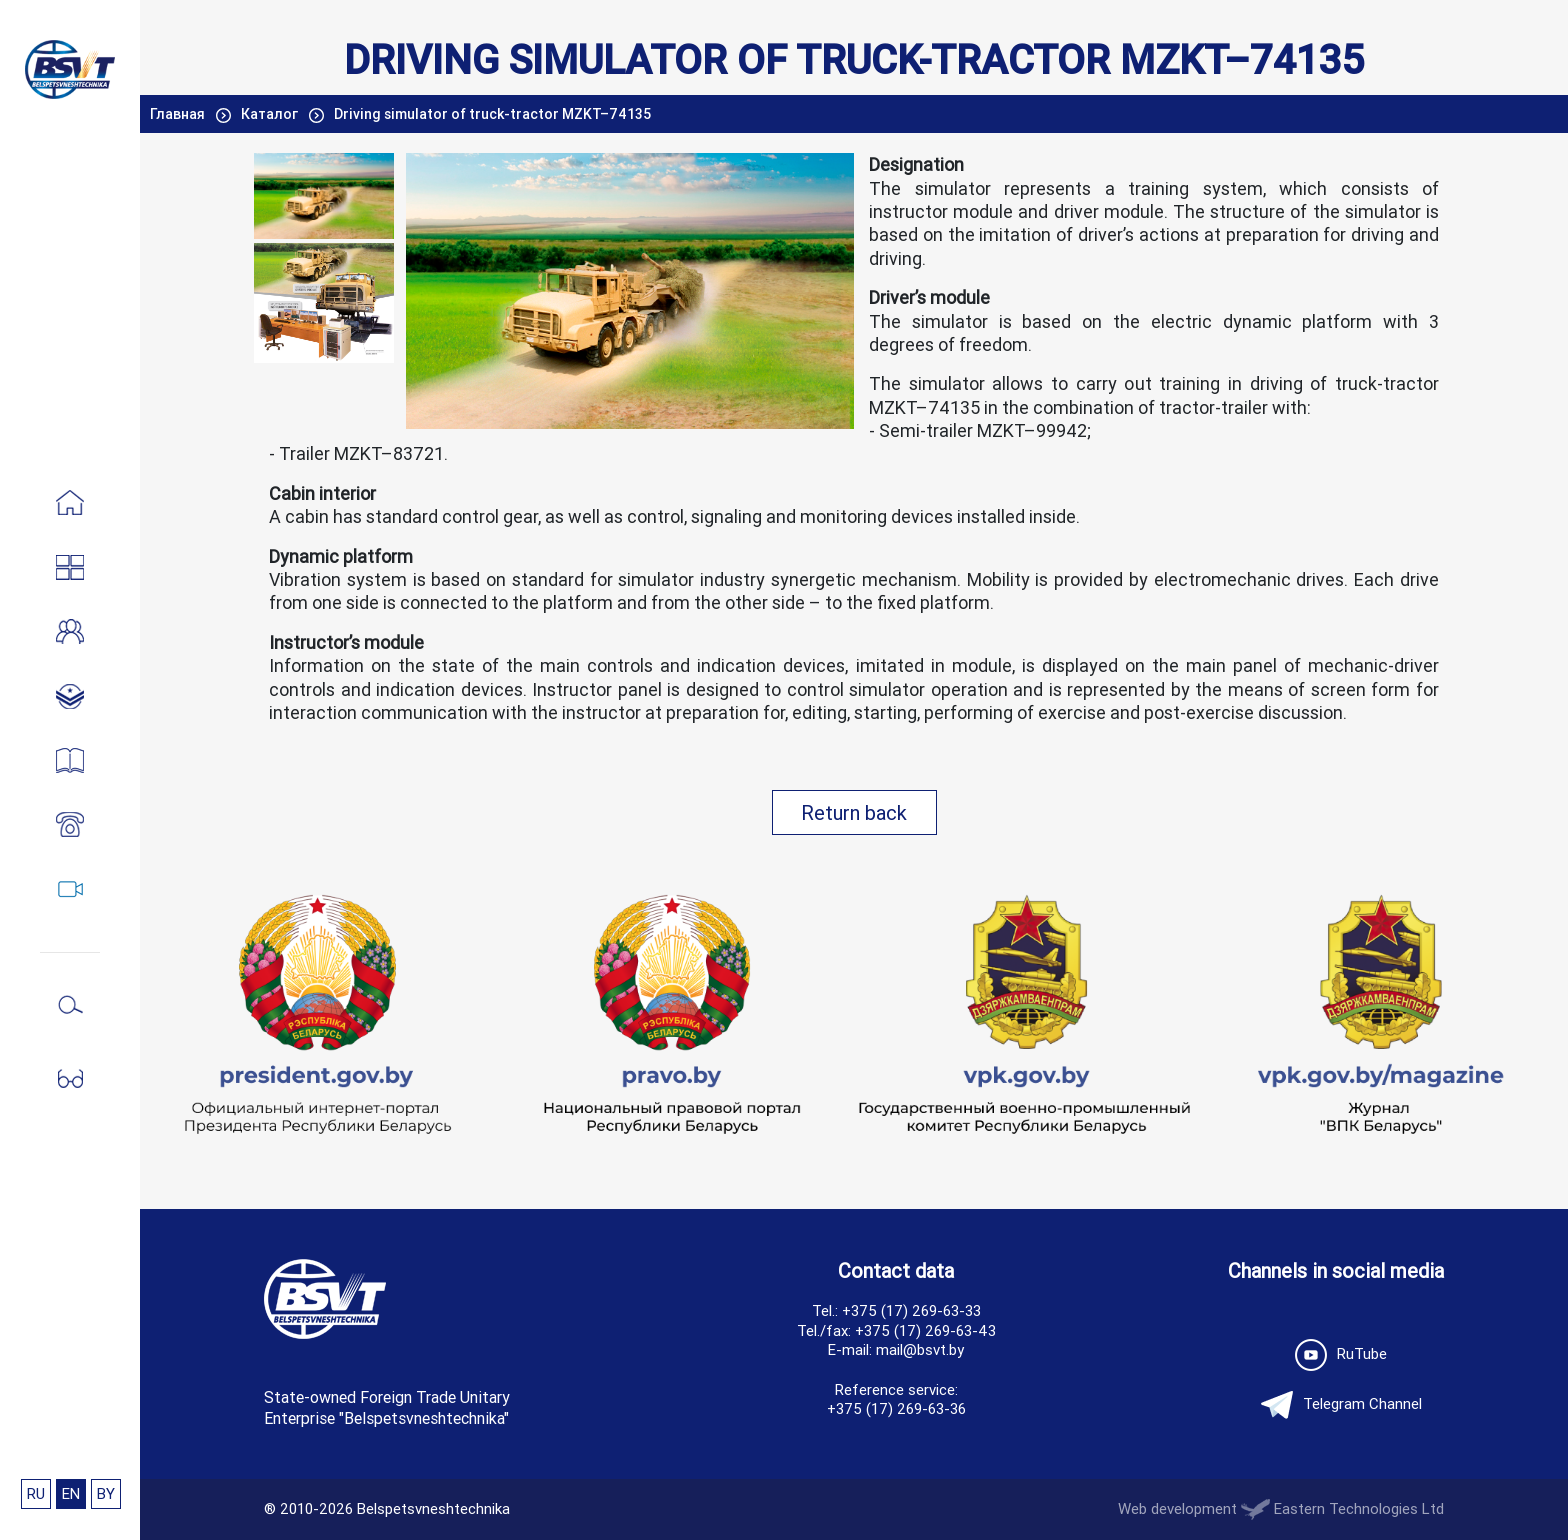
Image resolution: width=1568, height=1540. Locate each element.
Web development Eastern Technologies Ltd (1281, 1508)
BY (106, 1493)
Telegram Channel (1336, 1405)
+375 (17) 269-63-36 (896, 1408)
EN (71, 1493)
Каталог (271, 114)
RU (36, 1493)
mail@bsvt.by (920, 1349)
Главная (179, 114)
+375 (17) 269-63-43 (925, 1330)
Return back (854, 812)
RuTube (1336, 1355)
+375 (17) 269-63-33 (911, 1310)
